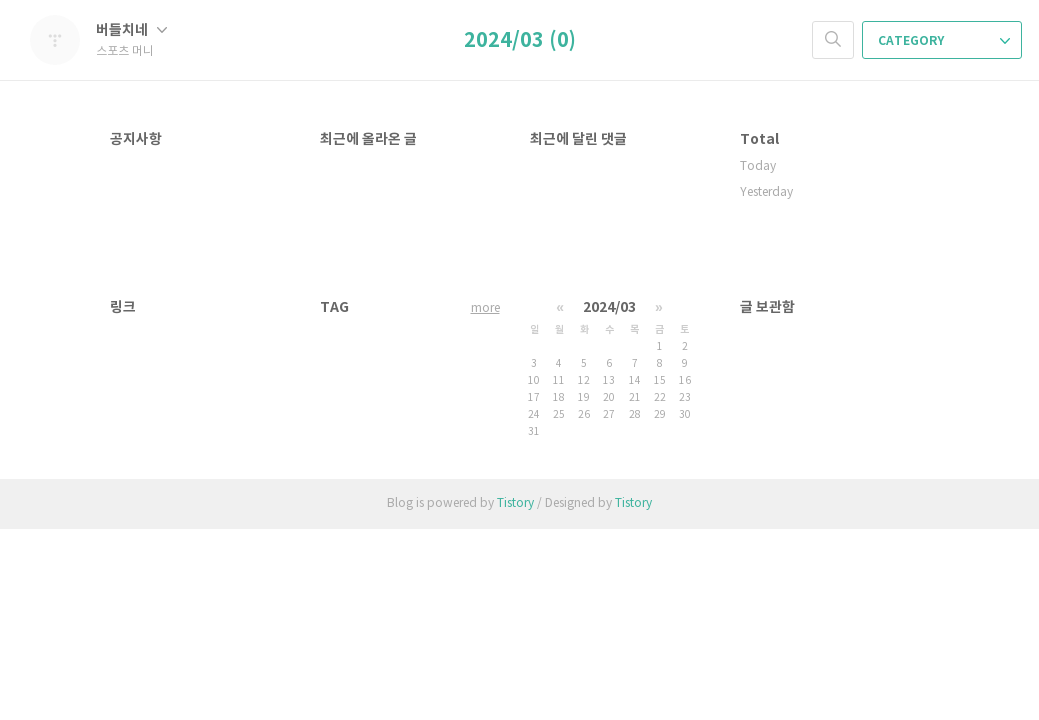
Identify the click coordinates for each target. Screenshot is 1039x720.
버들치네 (131, 30)
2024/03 (609, 307)
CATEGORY (944, 41)
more (485, 308)
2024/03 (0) (520, 41)
